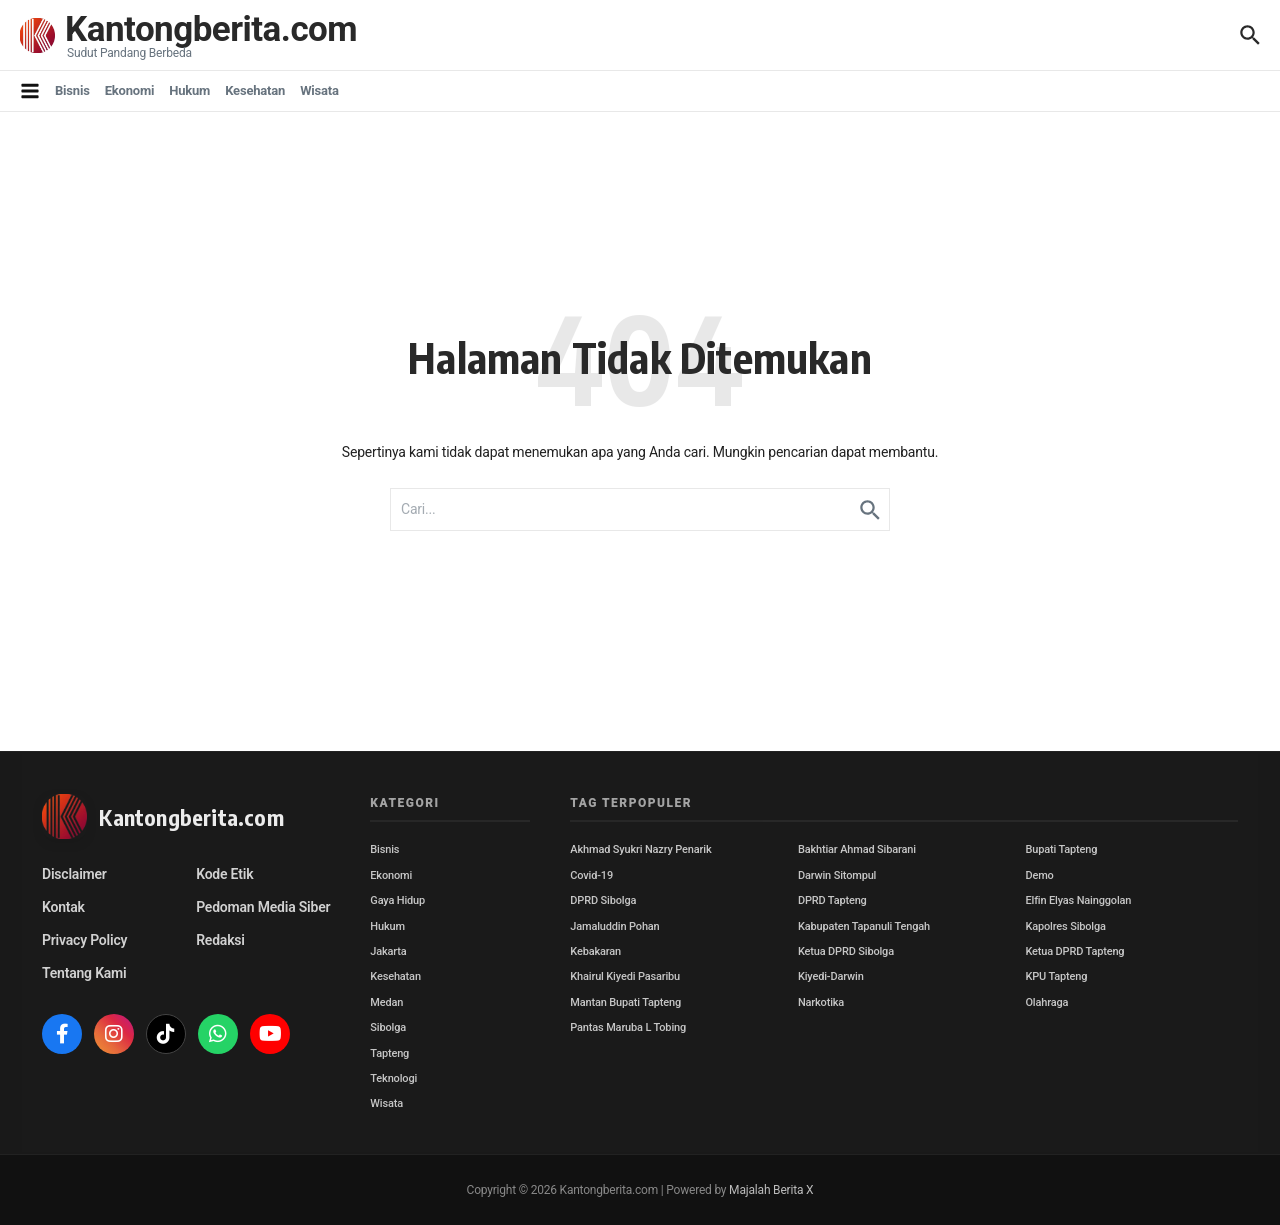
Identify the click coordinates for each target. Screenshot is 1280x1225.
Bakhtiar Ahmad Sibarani (857, 849)
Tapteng (389, 1053)
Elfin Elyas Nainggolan (1078, 900)
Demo (1039, 875)
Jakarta (388, 951)
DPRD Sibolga (603, 900)
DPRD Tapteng (832, 900)
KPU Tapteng (1056, 976)
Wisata (319, 90)
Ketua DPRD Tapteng (1074, 951)
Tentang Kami (84, 973)
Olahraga (1046, 1002)
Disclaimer (74, 874)
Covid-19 (591, 875)
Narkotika (821, 1002)
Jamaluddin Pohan (614, 926)
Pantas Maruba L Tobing (628, 1027)
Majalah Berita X (771, 1190)
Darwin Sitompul (837, 875)
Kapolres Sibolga (1065, 926)
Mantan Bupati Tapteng (625, 1002)
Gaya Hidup (397, 900)
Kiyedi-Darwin (831, 976)
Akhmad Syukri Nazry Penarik (640, 849)
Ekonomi (130, 90)
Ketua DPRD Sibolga (846, 951)
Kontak (63, 907)
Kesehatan (255, 90)
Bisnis (72, 90)
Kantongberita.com (211, 29)
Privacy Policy (84, 940)
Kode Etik (224, 874)
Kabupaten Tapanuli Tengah (864, 926)
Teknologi (393, 1078)
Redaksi (220, 940)
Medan (386, 1002)
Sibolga (388, 1027)
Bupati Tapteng (1061, 849)
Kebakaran (595, 951)
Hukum (189, 90)
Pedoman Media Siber (263, 907)
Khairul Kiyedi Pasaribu (625, 976)
